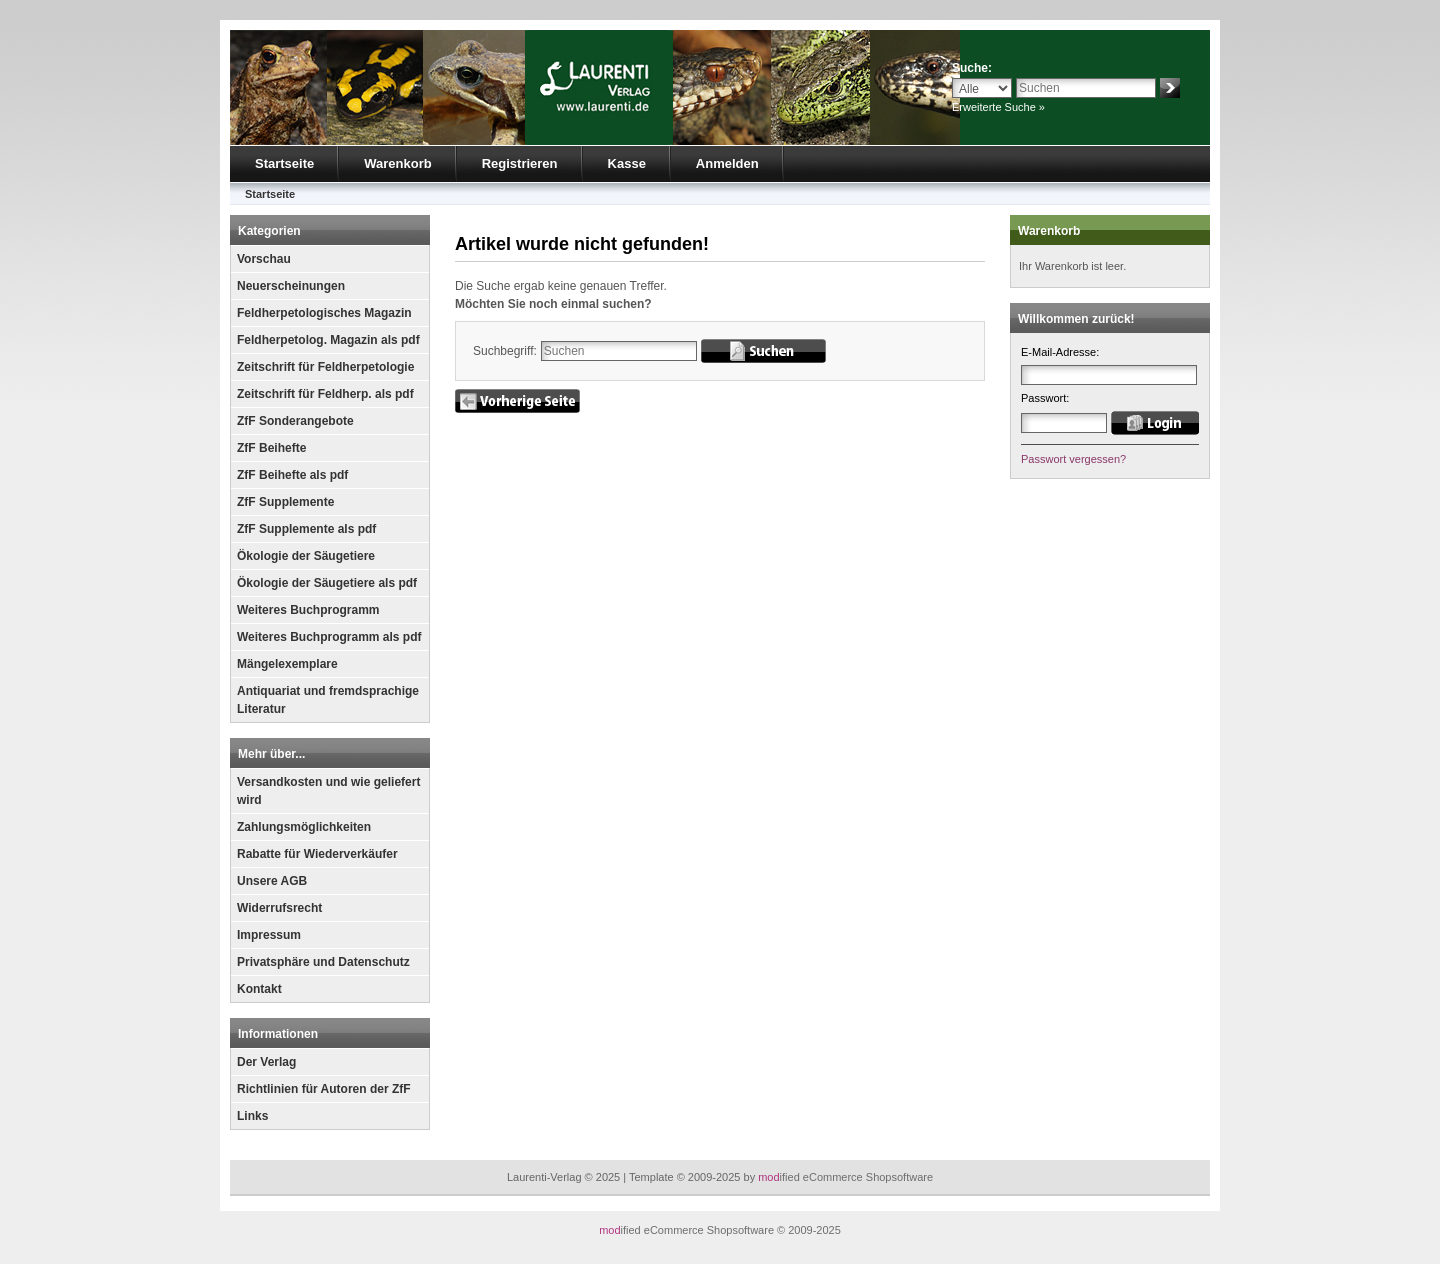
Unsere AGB (272, 881)
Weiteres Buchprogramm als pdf (329, 637)
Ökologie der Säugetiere (306, 556)
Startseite (284, 163)
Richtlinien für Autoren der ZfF (324, 1089)
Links (252, 1116)
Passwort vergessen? (1073, 459)
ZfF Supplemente (285, 502)
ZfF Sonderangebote (295, 421)
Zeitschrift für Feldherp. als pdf (325, 394)
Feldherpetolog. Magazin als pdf (328, 340)
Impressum (269, 935)
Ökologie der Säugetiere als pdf (327, 583)
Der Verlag (266, 1062)
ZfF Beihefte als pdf (292, 475)
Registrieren (520, 163)
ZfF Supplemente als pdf (306, 529)
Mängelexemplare (287, 664)
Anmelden (727, 163)
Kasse (627, 163)
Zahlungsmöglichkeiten (304, 827)
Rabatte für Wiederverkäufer (317, 854)
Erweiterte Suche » (998, 107)
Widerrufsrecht (279, 908)
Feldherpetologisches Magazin (324, 313)
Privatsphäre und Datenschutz (323, 962)
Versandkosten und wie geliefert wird (328, 791)
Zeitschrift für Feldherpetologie (325, 367)
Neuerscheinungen (291, 286)
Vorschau (264, 259)
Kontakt (259, 989)
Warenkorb (397, 163)
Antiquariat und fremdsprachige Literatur (328, 700)
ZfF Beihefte (271, 448)
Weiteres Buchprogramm (308, 610)
